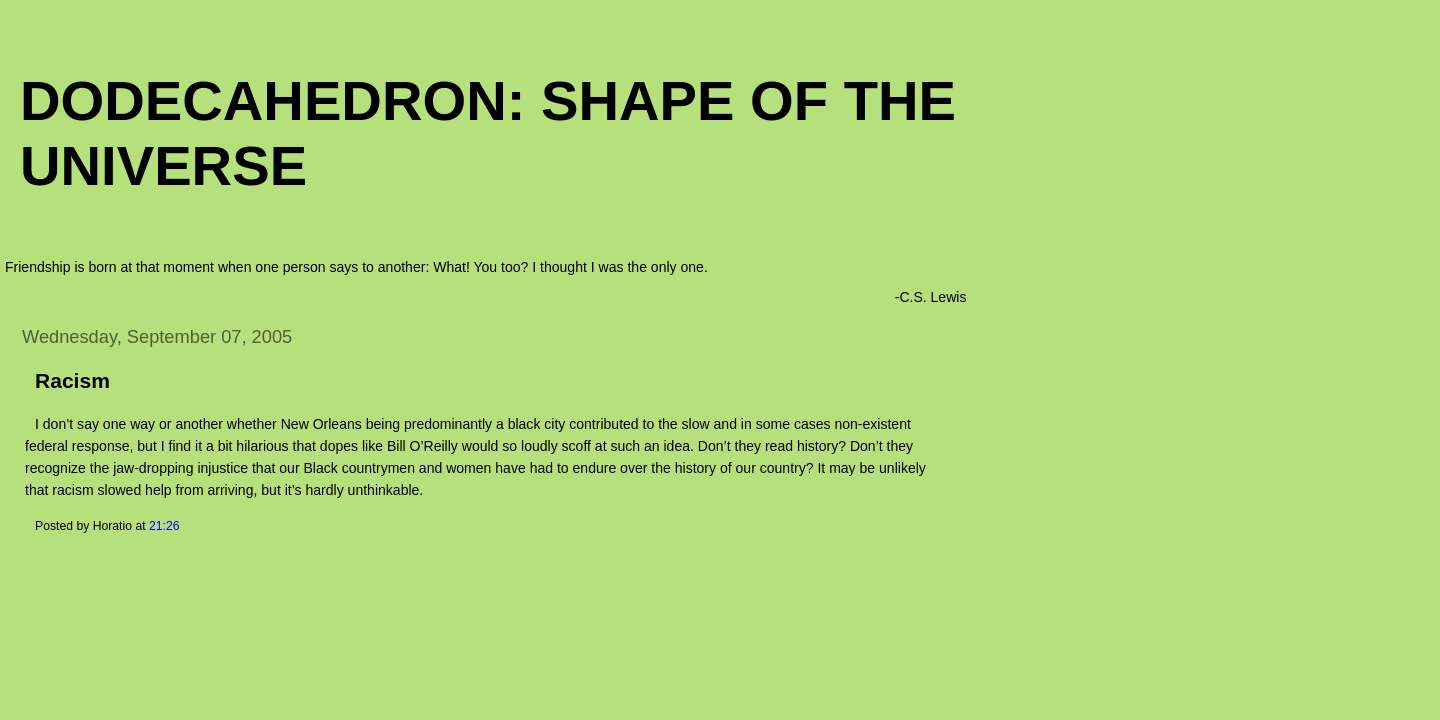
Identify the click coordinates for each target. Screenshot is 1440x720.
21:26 (164, 526)
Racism (72, 380)
